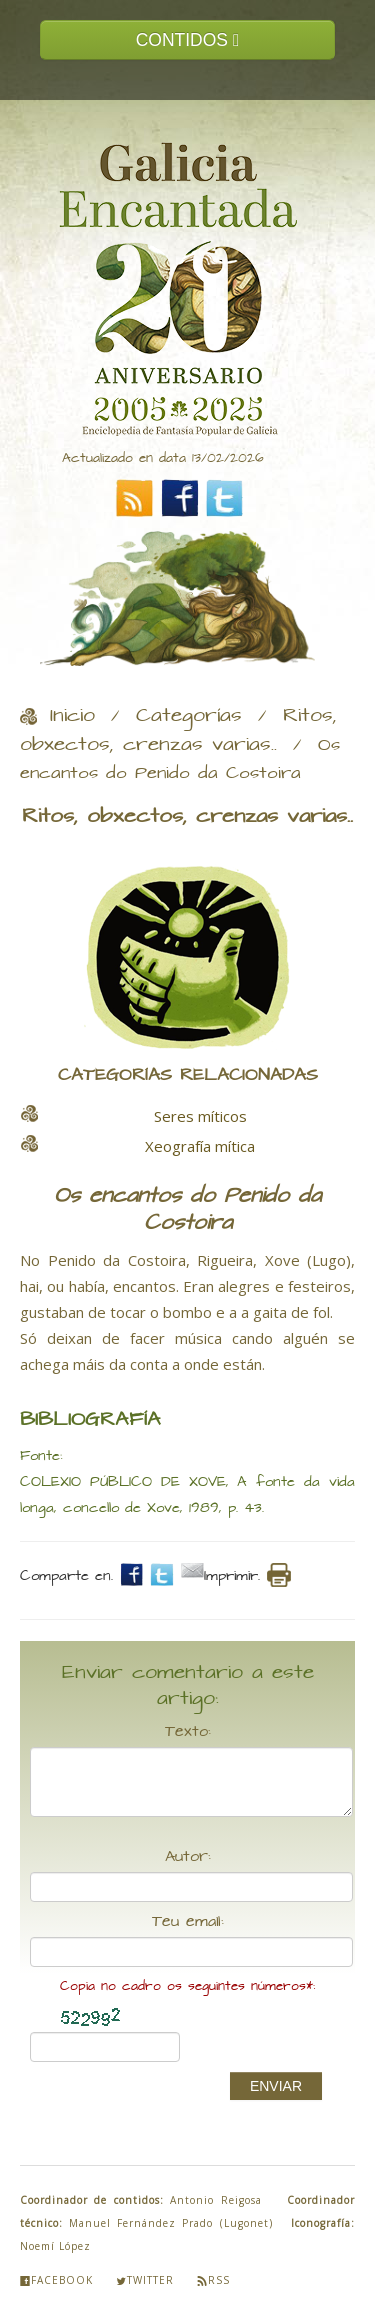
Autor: (188, 1857)
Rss (213, 2280)
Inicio (72, 716)
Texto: (188, 1732)
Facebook (56, 2280)
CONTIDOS (188, 40)
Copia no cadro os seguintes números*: (187, 1986)
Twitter (145, 2280)
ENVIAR (276, 2086)
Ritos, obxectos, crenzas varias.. (178, 730)
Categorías (189, 716)
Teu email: (188, 1922)
